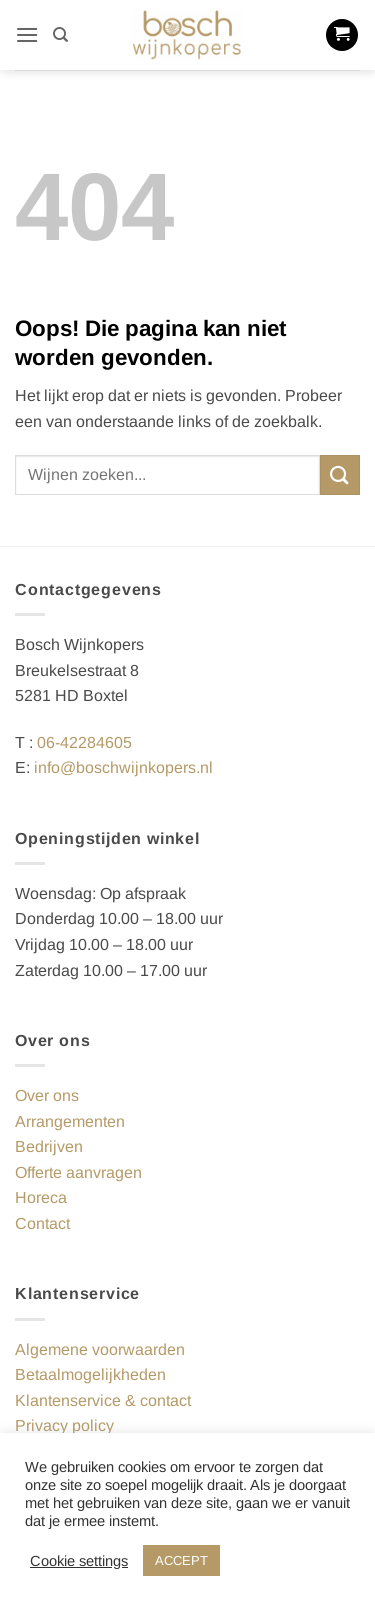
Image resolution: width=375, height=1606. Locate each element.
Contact (42, 1223)
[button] (27, 34)
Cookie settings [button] (79, 1561)
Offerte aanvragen (78, 1172)
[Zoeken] (60, 35)
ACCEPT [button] (181, 1560)
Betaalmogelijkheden (90, 1374)
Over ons (47, 1095)
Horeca (41, 1197)
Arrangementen (70, 1121)
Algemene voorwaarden (100, 1349)
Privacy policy (64, 1425)
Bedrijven (49, 1146)
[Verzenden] (340, 474)
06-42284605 (84, 742)
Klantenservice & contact (103, 1400)
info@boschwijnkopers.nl (123, 767)
